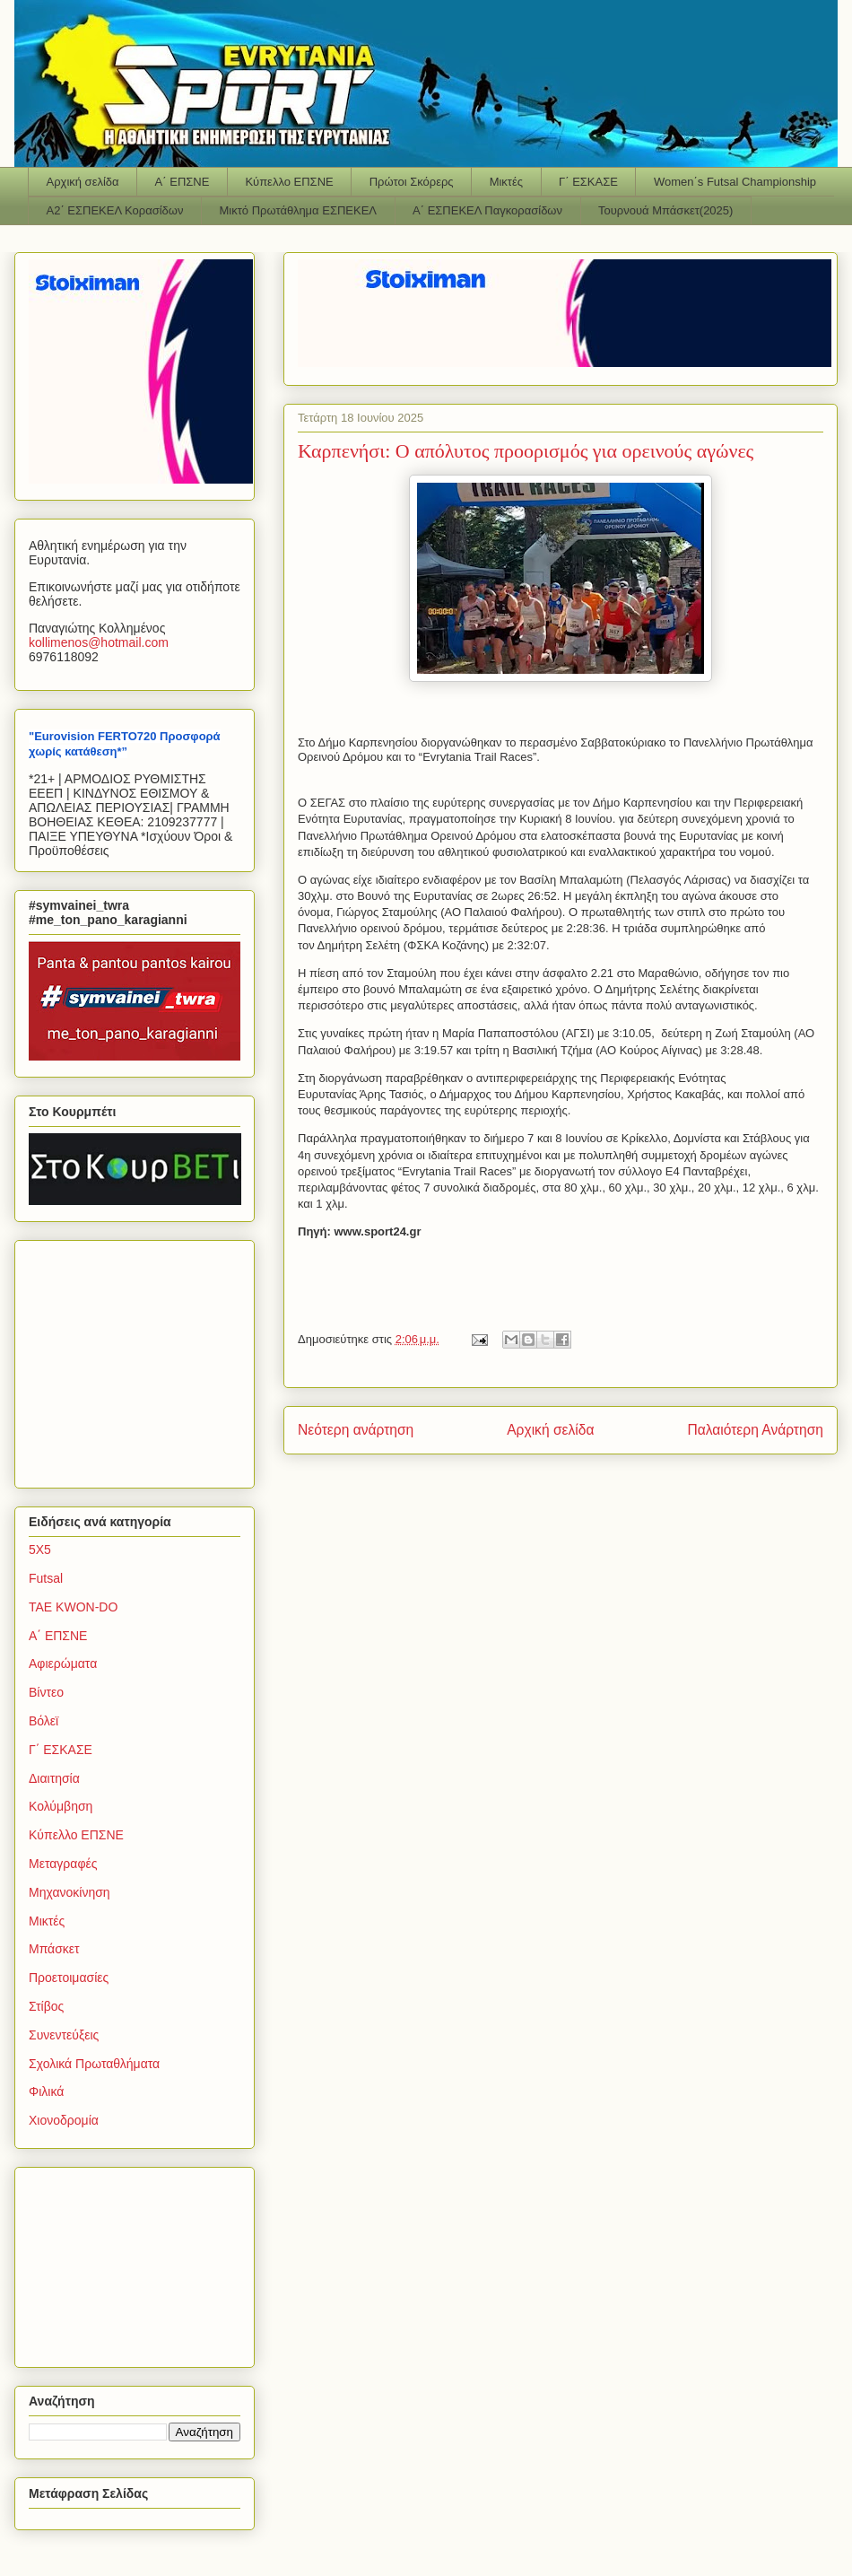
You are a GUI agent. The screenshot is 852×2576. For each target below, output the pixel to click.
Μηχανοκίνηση (69, 1892)
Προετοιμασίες (69, 1977)
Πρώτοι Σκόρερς (411, 181)
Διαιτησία (54, 1778)
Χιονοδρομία (64, 2120)
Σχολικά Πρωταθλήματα (94, 2063)
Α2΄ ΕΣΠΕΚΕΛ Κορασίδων (115, 210)
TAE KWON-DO (73, 1607)
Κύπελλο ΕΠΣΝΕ (289, 181)
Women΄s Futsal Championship (735, 181)
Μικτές (506, 181)
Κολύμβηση (60, 1806)
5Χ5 (40, 1549)
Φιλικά (46, 2091)
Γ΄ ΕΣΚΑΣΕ (588, 181)
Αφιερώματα (63, 1663)
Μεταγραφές (63, 1863)
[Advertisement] (141, 1359)
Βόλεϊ (43, 1721)
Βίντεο (46, 1692)
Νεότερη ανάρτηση (355, 1429)
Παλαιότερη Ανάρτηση (755, 1429)
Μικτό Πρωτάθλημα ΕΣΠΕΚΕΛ (298, 210)
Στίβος (46, 2006)
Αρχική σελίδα (83, 181)
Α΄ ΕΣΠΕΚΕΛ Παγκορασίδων (487, 210)
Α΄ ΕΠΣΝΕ (182, 181)
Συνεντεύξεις (64, 2035)
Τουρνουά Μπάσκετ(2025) (665, 210)
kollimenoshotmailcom (99, 642)
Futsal (46, 1578)
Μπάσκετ (54, 1949)
